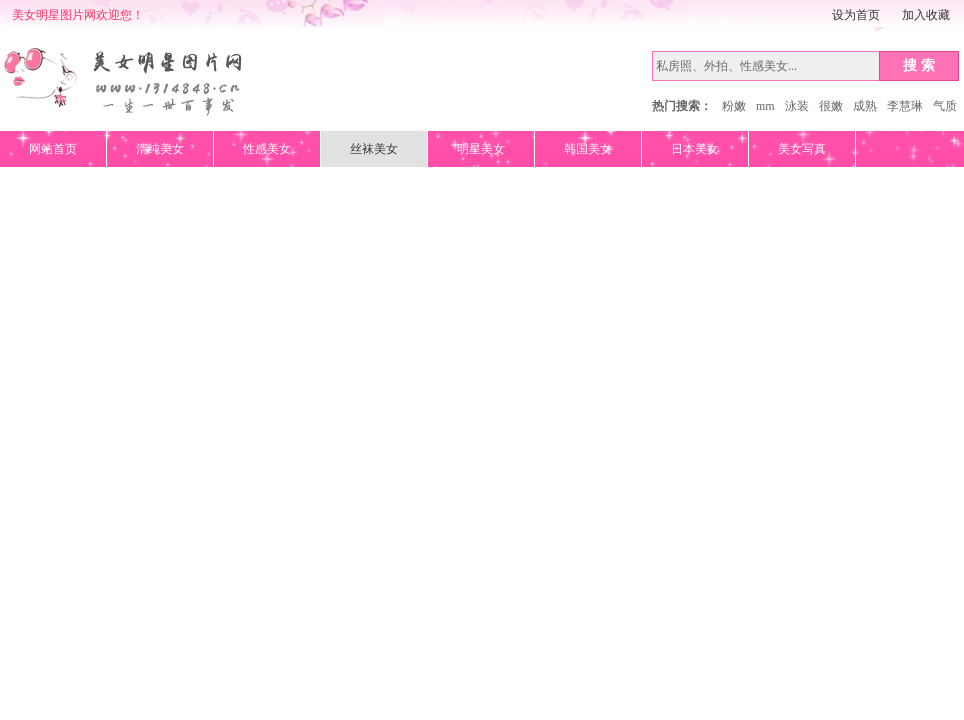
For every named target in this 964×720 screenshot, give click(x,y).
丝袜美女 (374, 149)
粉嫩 (734, 106)
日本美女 (695, 149)
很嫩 (831, 106)
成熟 (865, 106)
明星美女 (481, 149)
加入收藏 (926, 15)
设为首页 (856, 15)
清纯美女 (160, 149)
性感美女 (267, 149)
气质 (945, 106)
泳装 (797, 106)
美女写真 (802, 149)
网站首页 (53, 149)
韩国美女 (588, 149)
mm (765, 106)
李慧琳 (905, 106)
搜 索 (919, 65)
